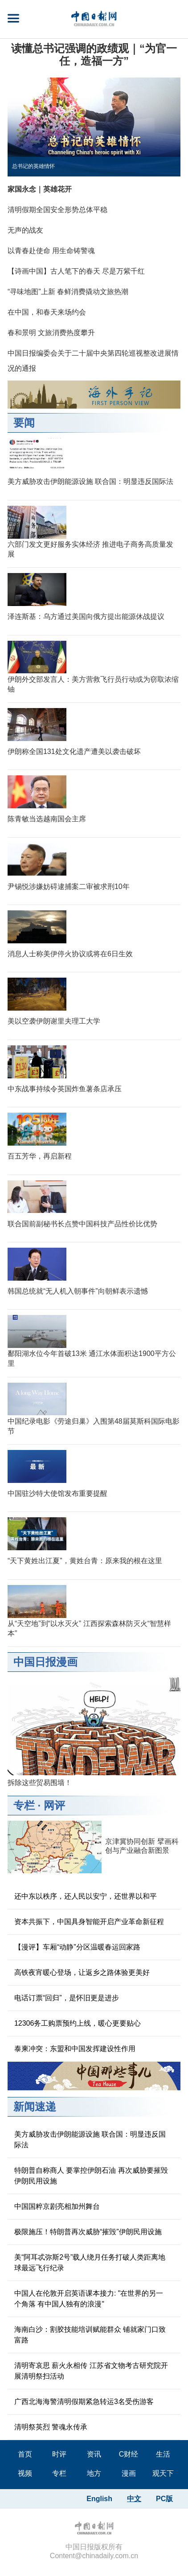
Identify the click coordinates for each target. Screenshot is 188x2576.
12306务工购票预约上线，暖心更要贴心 (77, 2023)
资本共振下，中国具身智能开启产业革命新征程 (89, 1921)
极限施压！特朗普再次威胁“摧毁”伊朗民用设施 (88, 2232)
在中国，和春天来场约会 (47, 312)
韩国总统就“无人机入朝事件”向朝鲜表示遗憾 (78, 1291)
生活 (163, 2454)
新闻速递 (34, 2107)
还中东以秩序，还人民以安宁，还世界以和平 (85, 1896)
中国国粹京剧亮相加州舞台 (57, 2206)
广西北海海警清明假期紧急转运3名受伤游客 (84, 2401)
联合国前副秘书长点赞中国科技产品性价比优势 (82, 1224)
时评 (59, 2454)
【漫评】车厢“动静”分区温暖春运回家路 (77, 1947)
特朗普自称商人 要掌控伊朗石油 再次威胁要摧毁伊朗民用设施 (91, 2175)
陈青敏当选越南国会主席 (47, 819)
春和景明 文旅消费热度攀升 (51, 332)
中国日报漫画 (45, 1662)
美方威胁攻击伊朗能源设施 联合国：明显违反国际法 (90, 481)
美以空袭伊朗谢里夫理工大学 (54, 1021)
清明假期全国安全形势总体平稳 (57, 209)
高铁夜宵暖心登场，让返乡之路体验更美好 (82, 1972)
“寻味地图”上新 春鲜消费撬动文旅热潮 (68, 291)
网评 (54, 1805)
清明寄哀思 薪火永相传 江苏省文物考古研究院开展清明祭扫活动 (91, 2371)
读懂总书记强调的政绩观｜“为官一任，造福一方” (94, 54)
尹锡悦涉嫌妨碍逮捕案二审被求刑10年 (69, 886)
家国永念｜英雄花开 (40, 189)
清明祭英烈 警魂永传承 (50, 2427)
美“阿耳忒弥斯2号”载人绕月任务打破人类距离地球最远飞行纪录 (90, 2262)
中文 (134, 2498)
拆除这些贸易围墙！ (40, 1782)
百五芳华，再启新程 (40, 1156)
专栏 (24, 1805)
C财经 (129, 2454)
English (99, 2498)
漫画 (129, 2473)
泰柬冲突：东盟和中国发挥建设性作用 (74, 2048)
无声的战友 (25, 230)
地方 (94, 2473)
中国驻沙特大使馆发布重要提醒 (57, 1493)
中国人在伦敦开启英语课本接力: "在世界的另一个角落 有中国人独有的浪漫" (88, 2298)
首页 (25, 2454)
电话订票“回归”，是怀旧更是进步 (66, 1998)
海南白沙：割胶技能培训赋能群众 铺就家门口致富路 (90, 2335)
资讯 (94, 2454)
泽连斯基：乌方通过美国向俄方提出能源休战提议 (86, 616)
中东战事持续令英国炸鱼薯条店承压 (65, 1089)
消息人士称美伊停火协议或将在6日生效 (70, 954)
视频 (25, 2473)
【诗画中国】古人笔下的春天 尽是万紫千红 (76, 271)
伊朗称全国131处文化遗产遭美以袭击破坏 (74, 751)
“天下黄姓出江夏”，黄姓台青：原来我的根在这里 (85, 1560)
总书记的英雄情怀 (33, 166)
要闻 (24, 423)
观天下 (163, 2473)
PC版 (164, 2498)
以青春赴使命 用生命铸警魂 (51, 250)
